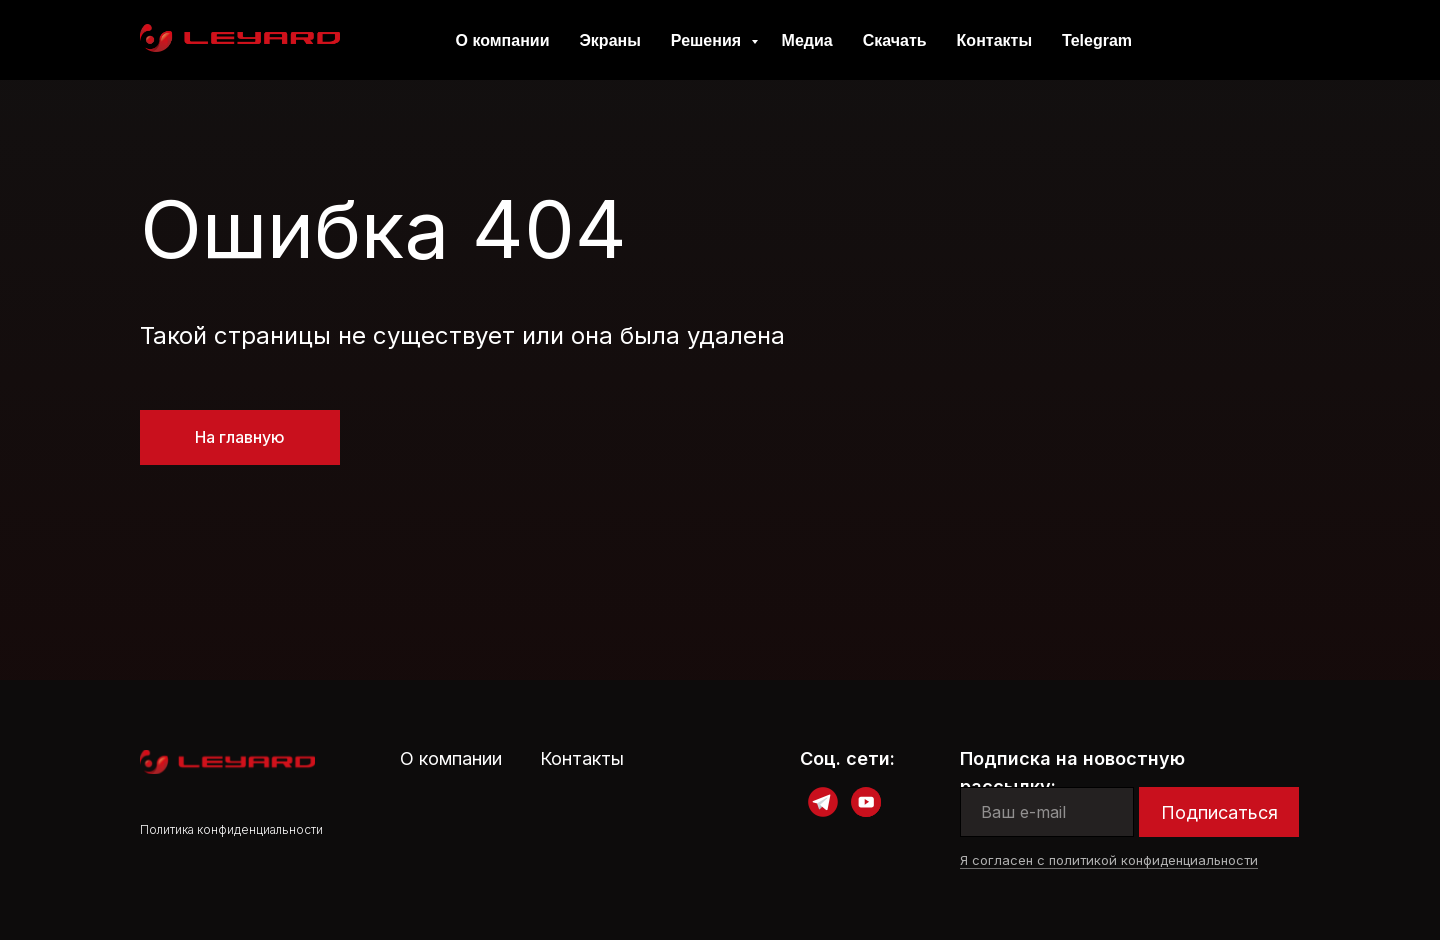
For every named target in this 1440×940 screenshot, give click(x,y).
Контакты (994, 40)
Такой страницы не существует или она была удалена (462, 335)
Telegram (1097, 40)
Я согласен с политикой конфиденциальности (1109, 860)
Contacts (1236, 40)
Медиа (807, 40)
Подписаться (1219, 812)
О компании (502, 40)
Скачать (895, 40)
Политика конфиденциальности (231, 829)
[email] (1047, 812)
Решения (708, 40)
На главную (240, 437)
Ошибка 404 (383, 228)
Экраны (609, 40)
